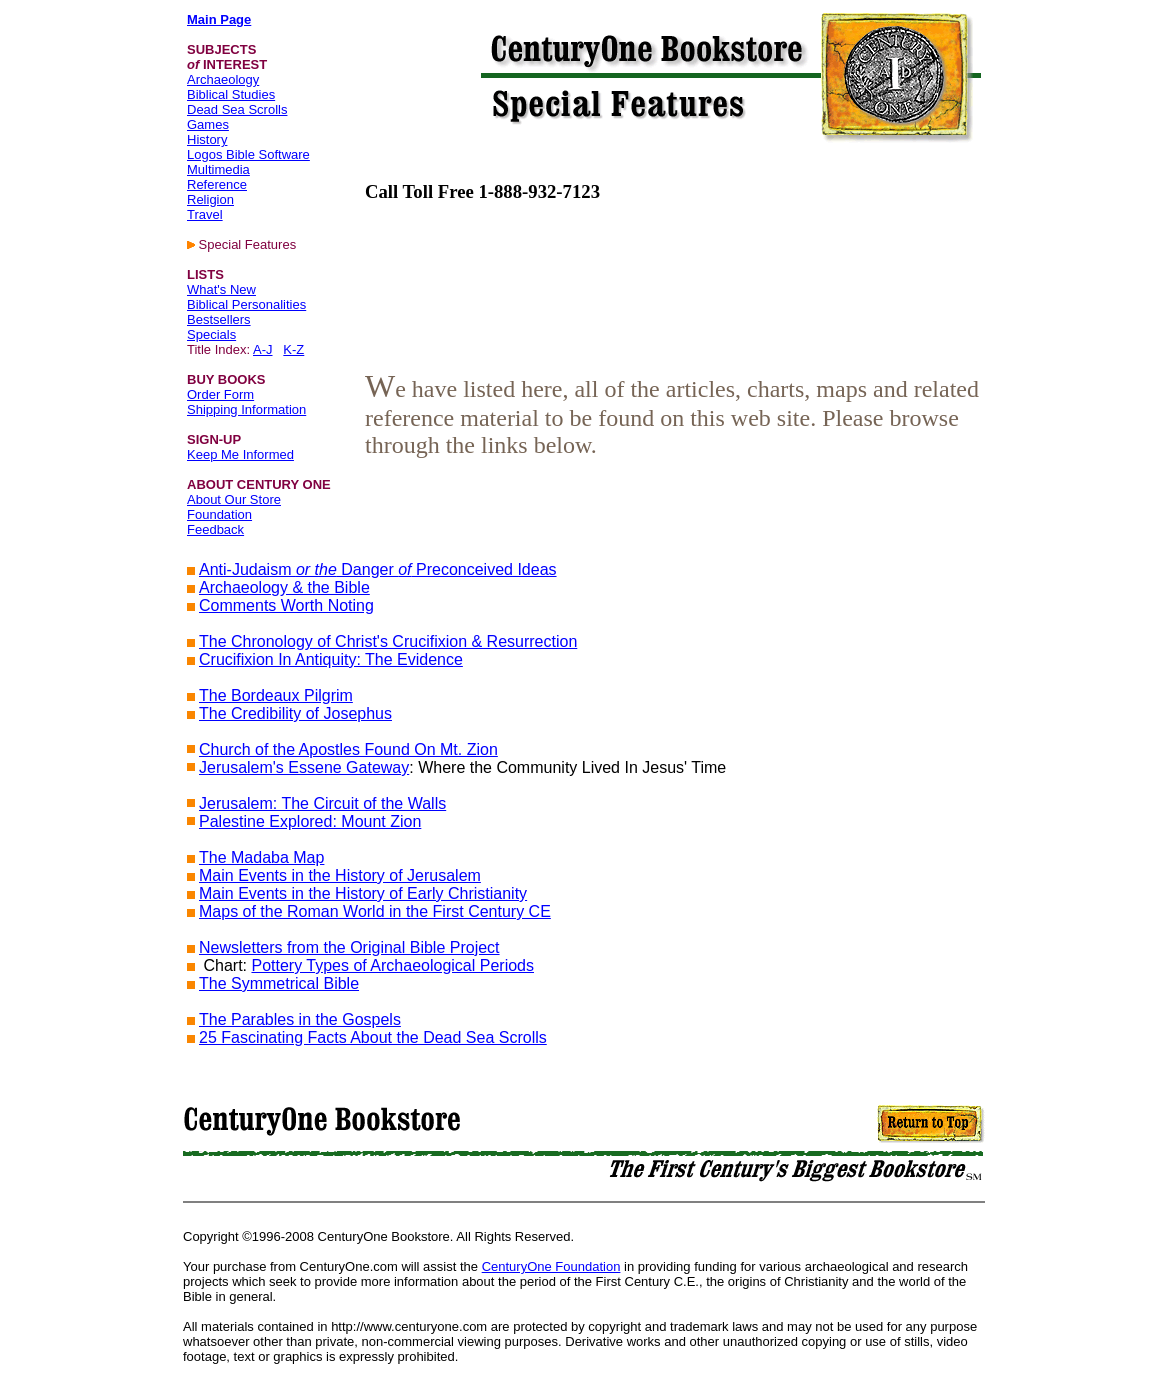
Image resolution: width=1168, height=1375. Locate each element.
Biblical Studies (231, 94)
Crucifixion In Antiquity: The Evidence (331, 659)
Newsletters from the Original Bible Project (349, 947)
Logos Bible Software (248, 154)
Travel (205, 214)
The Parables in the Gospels (300, 1019)
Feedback (215, 529)
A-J (263, 349)
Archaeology (223, 79)
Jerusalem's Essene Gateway (304, 767)
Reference (217, 184)
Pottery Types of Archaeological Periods (392, 965)
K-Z (293, 349)
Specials (211, 334)
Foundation (219, 514)
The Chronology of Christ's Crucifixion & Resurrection (388, 641)
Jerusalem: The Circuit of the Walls (322, 803)
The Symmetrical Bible (279, 983)
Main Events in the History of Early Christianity (363, 893)
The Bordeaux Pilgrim (276, 695)
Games (208, 124)
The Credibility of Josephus (295, 713)
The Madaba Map (261, 857)
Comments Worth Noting (286, 605)
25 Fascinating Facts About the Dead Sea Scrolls (373, 1037)
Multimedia (218, 169)
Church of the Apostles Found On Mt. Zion (348, 749)
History (207, 139)
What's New (221, 289)
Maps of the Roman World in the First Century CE (375, 911)
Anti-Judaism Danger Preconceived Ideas (378, 569)
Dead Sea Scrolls (237, 109)
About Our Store (234, 499)
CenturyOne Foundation (551, 1266)
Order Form (220, 394)
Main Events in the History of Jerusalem (340, 875)
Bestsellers (219, 319)
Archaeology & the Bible (284, 587)
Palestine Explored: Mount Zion (310, 821)
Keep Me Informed (240, 454)
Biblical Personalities (246, 304)
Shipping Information (246, 409)
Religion (210, 199)
